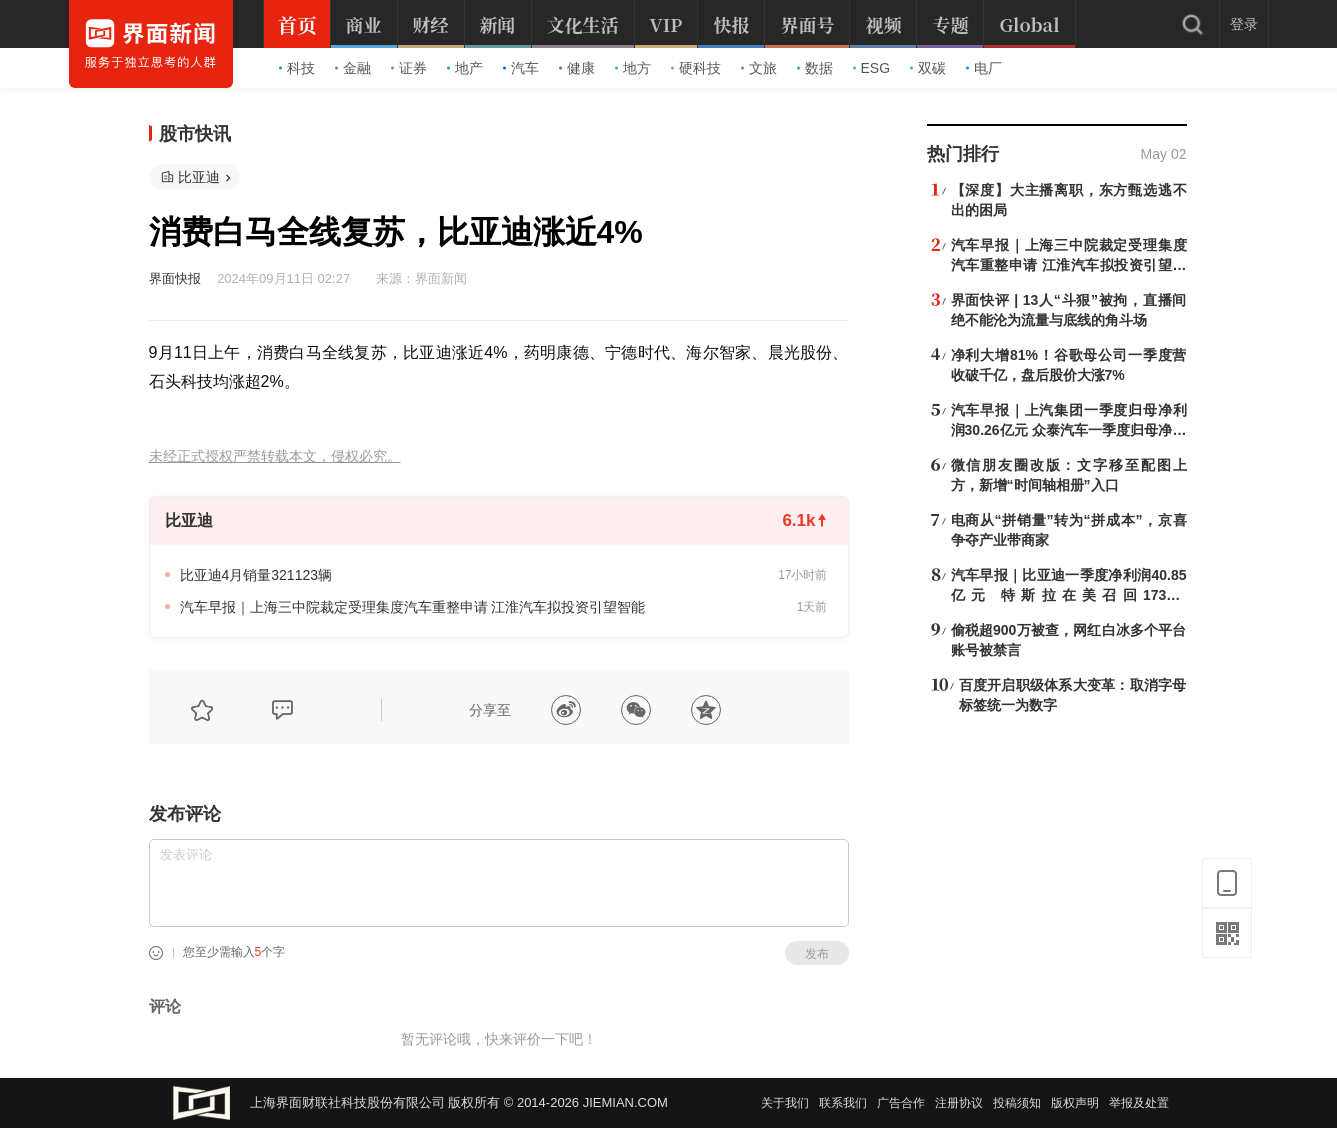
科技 (297, 68)
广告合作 (901, 1103)
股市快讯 (195, 134)
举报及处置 (1139, 1103)
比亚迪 (199, 177)
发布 (817, 954)
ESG (872, 68)
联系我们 (843, 1103)
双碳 (928, 68)
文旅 (759, 68)
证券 (409, 68)
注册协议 (959, 1103)
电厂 (984, 68)
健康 (577, 68)
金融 (353, 68)
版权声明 (1075, 1103)
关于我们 (785, 1103)
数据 (815, 68)
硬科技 (696, 68)
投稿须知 (1017, 1103)
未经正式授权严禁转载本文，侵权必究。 (275, 456)
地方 (633, 68)
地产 (465, 68)
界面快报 (175, 278)
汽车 (521, 68)
